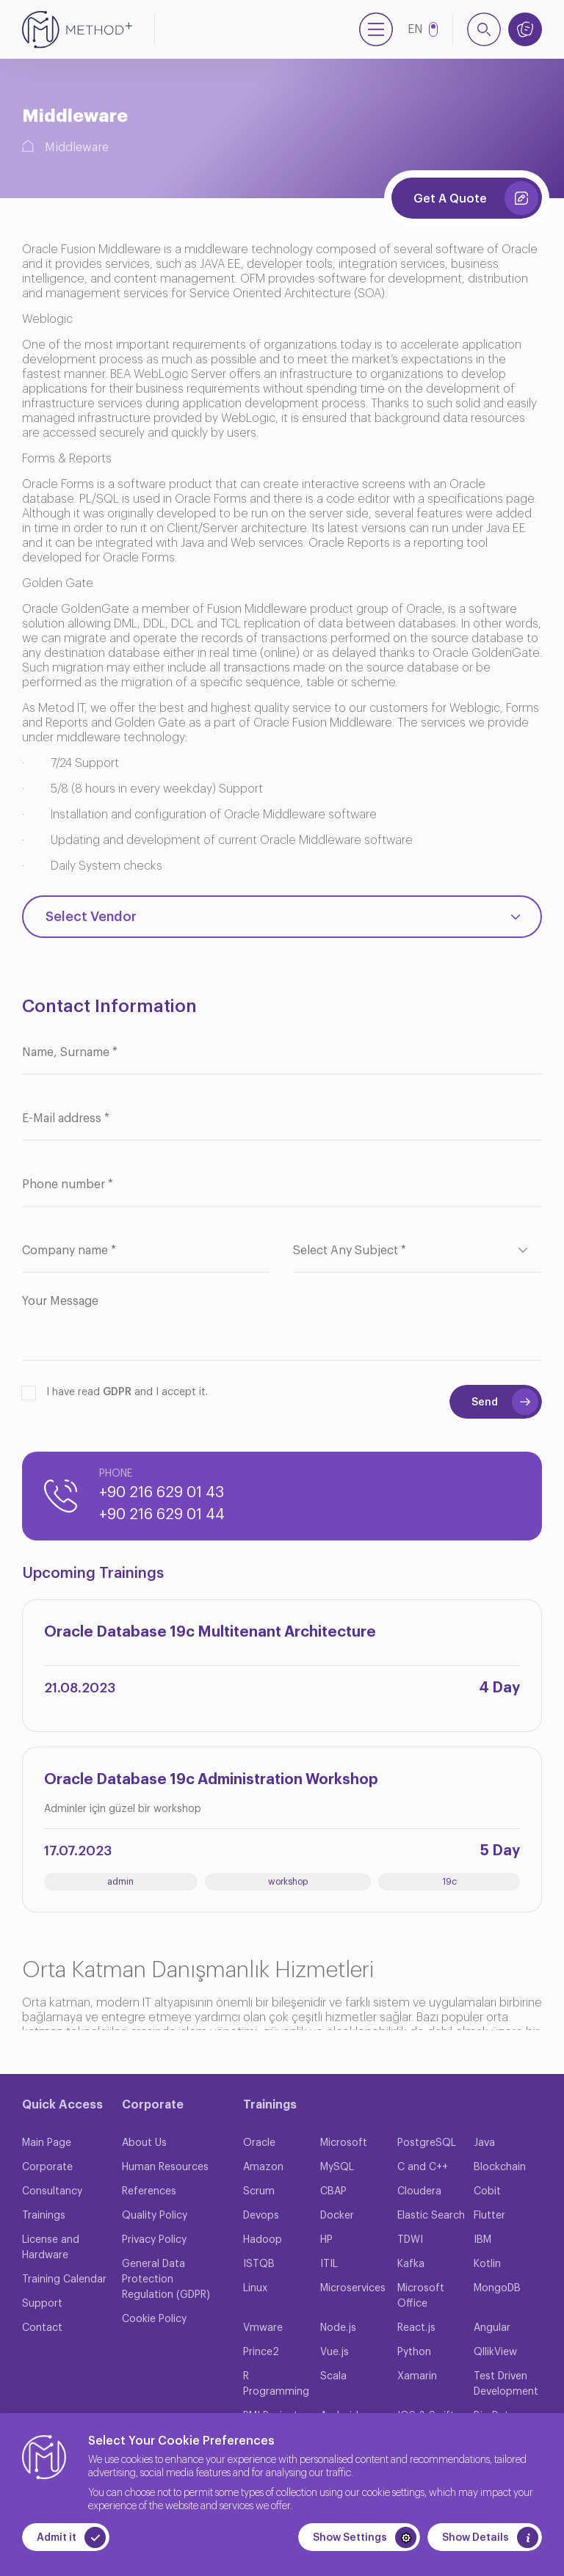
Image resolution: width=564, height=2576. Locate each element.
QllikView (495, 2352)
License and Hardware (50, 2247)
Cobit (487, 2191)
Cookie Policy (154, 2319)
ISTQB (259, 2264)
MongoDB (497, 2288)
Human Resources (165, 2167)
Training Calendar (64, 2279)
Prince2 (261, 2352)
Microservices (353, 2288)
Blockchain (500, 2167)
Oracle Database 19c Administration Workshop (211, 1779)
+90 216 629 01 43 (161, 1492)
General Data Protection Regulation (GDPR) (166, 2279)
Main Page (46, 2143)
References (149, 2191)
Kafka (410, 2264)
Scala (333, 2376)
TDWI (410, 2240)
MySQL (337, 2167)
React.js (416, 2328)
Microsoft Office (420, 2296)
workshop (288, 1881)
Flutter (489, 2216)
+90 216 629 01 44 (162, 1514)
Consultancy (52, 2191)
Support (42, 2304)
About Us (144, 2143)
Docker (337, 2216)
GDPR (117, 1392)
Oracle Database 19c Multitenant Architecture (210, 1632)
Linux (255, 2288)
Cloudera (419, 2191)
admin (120, 1881)
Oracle (259, 2143)
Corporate (47, 2167)
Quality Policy (154, 2216)
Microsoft (343, 2143)
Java (484, 2143)
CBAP (333, 2191)
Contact (42, 2328)
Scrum (259, 2191)
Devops (261, 2216)
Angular (492, 2328)
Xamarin (417, 2376)
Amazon (263, 2167)
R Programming (276, 2384)
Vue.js (334, 2352)
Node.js (338, 2328)
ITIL (329, 2264)
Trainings (43, 2216)
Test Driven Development (506, 2384)
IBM (482, 2240)
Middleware (77, 147)
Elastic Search (431, 2216)
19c (449, 1881)
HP (326, 2240)
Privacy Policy (154, 2240)
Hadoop (262, 2240)
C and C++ (422, 2167)
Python (414, 2352)
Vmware (263, 2328)
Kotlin (487, 2264)
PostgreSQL (426, 2143)
